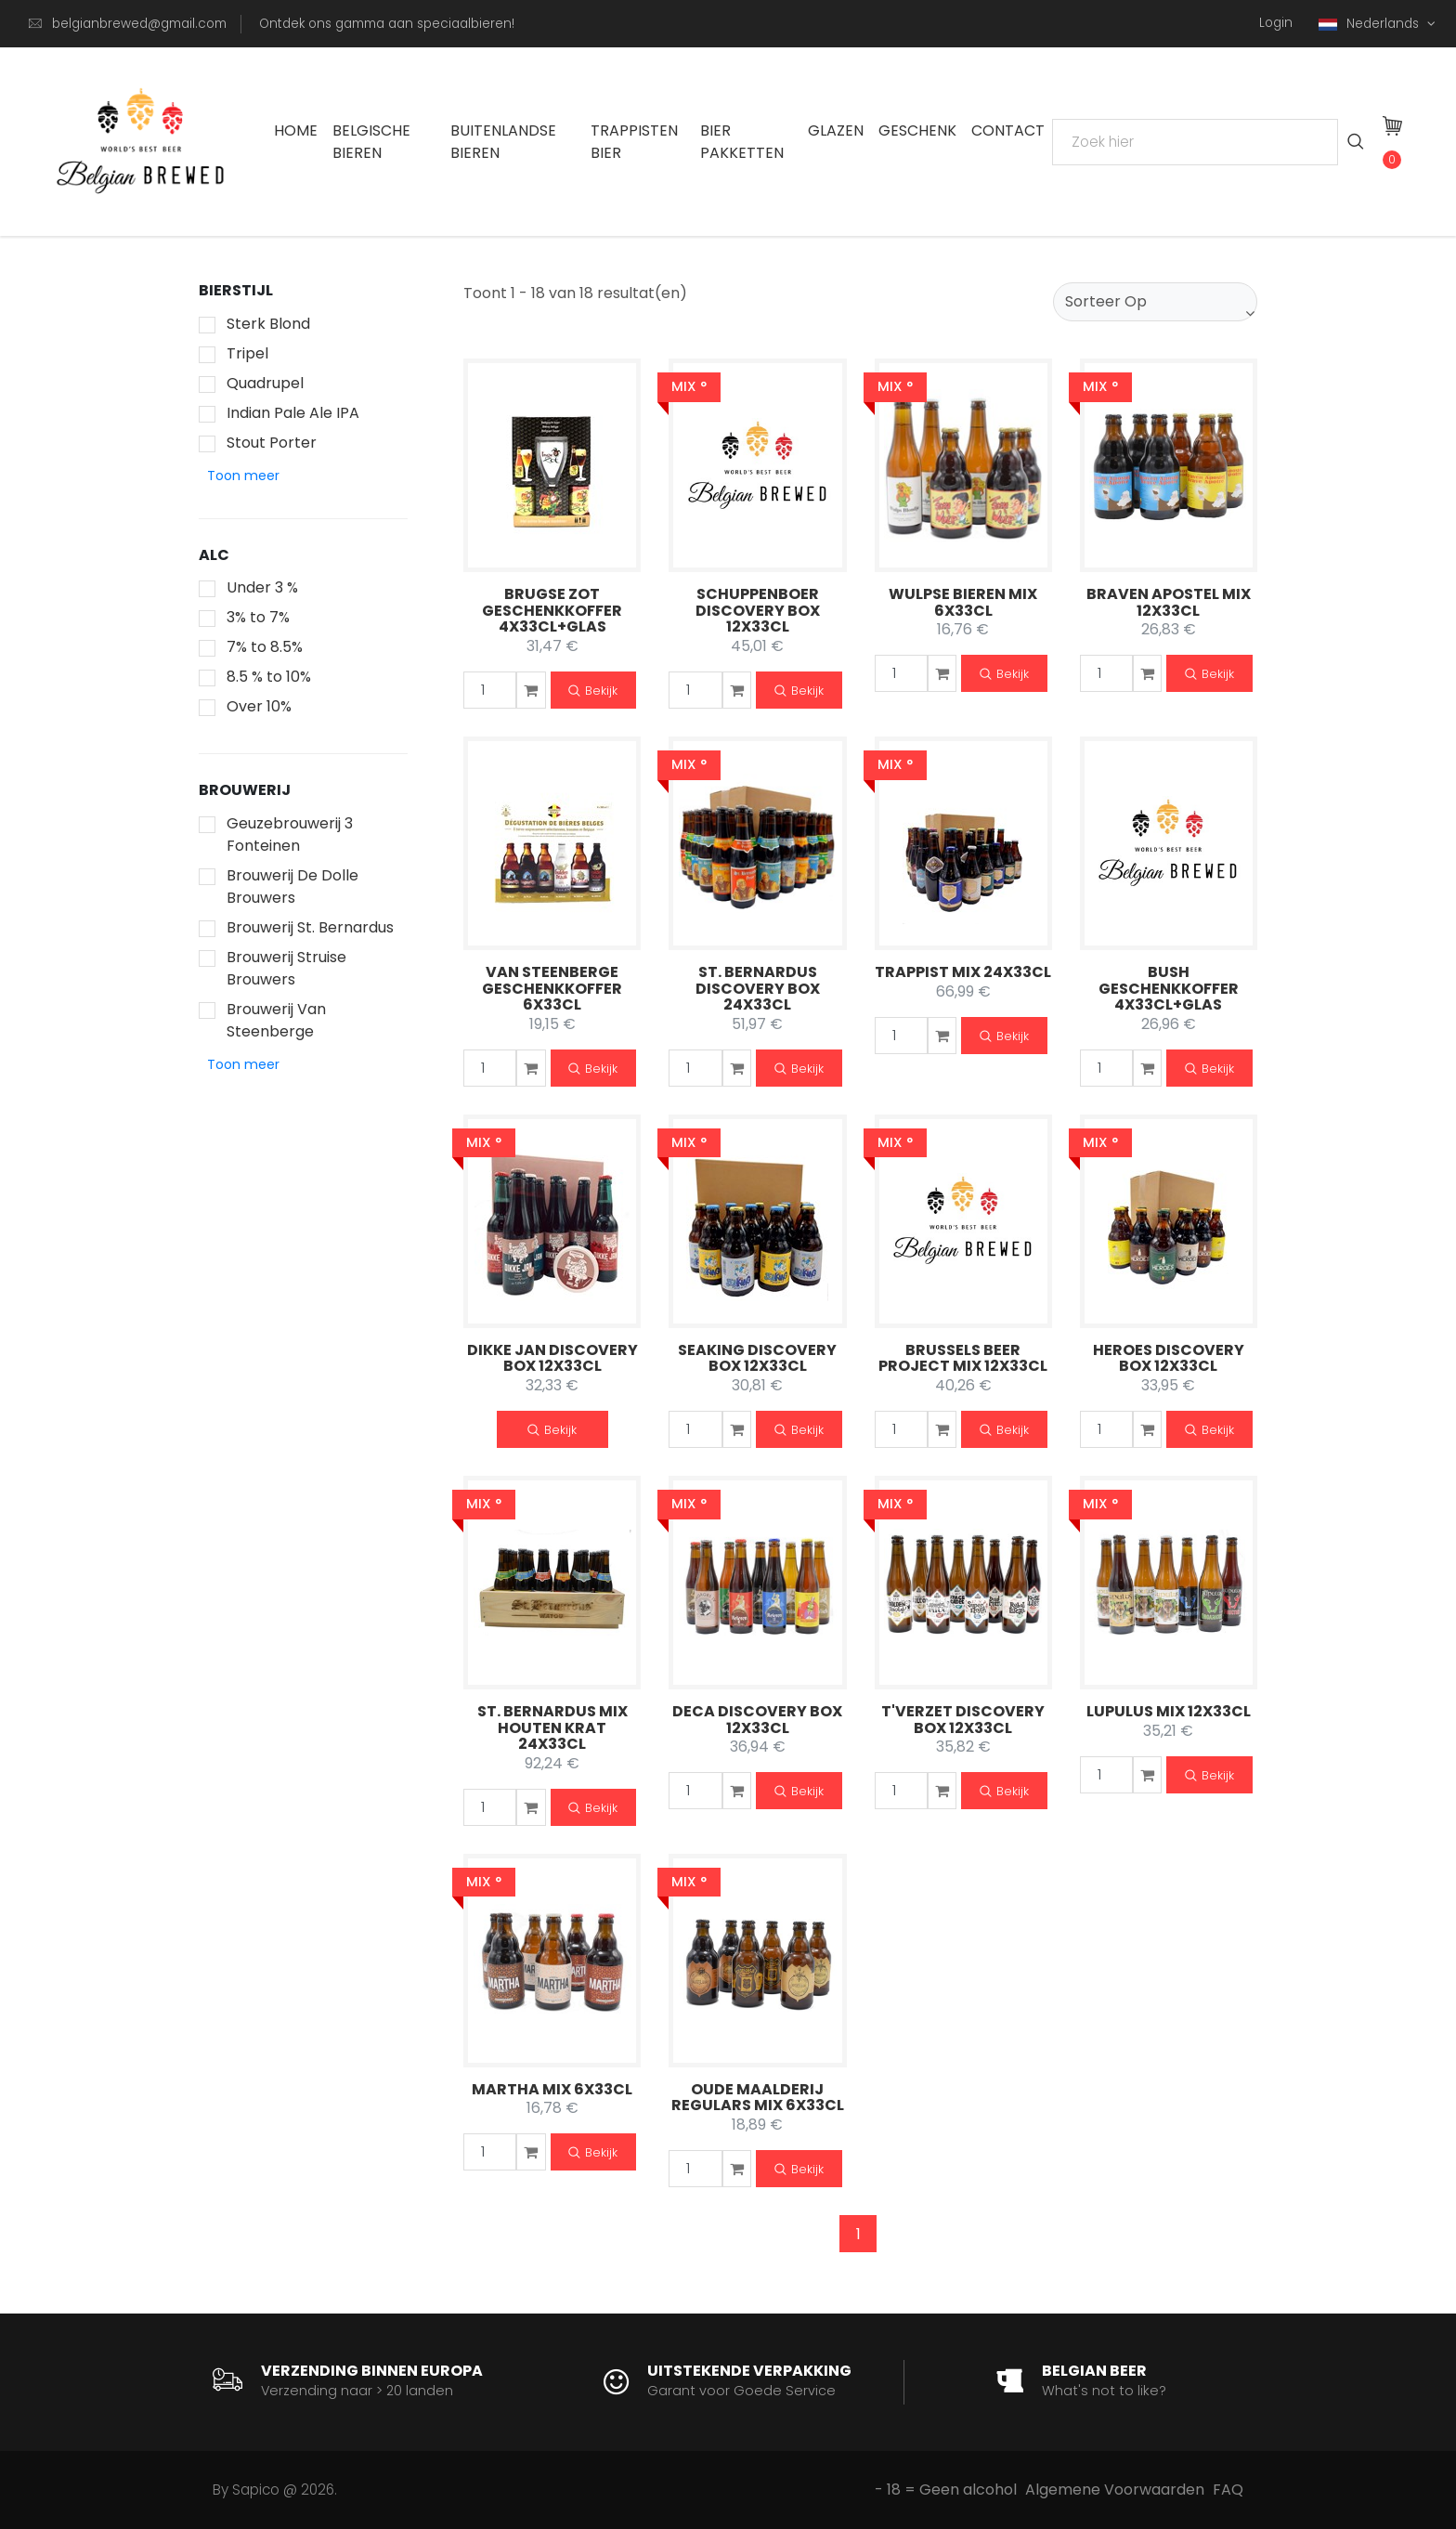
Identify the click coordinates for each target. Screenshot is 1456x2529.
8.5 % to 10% (269, 676)
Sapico (256, 2489)
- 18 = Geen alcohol (946, 2489)
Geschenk (917, 130)
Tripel (247, 353)
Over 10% (259, 706)
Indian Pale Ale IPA (293, 413)
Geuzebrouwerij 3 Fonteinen (290, 834)
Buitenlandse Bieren (503, 141)
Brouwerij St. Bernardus (310, 927)
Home (296, 130)
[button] (243, 476)
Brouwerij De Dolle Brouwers (292, 886)
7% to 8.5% (265, 647)
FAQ (1228, 2489)
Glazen (836, 130)
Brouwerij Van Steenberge (276, 1020)
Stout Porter (272, 442)
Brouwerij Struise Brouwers (286, 968)
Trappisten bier (634, 141)
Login (1276, 23)
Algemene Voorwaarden (1114, 2489)
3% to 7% (258, 617)
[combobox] (1155, 301)
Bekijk (593, 691)
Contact (1008, 130)
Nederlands (1371, 24)
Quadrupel (265, 383)
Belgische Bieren (371, 141)
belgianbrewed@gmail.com (139, 24)
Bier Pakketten (742, 141)
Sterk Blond (268, 323)
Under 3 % (262, 587)
